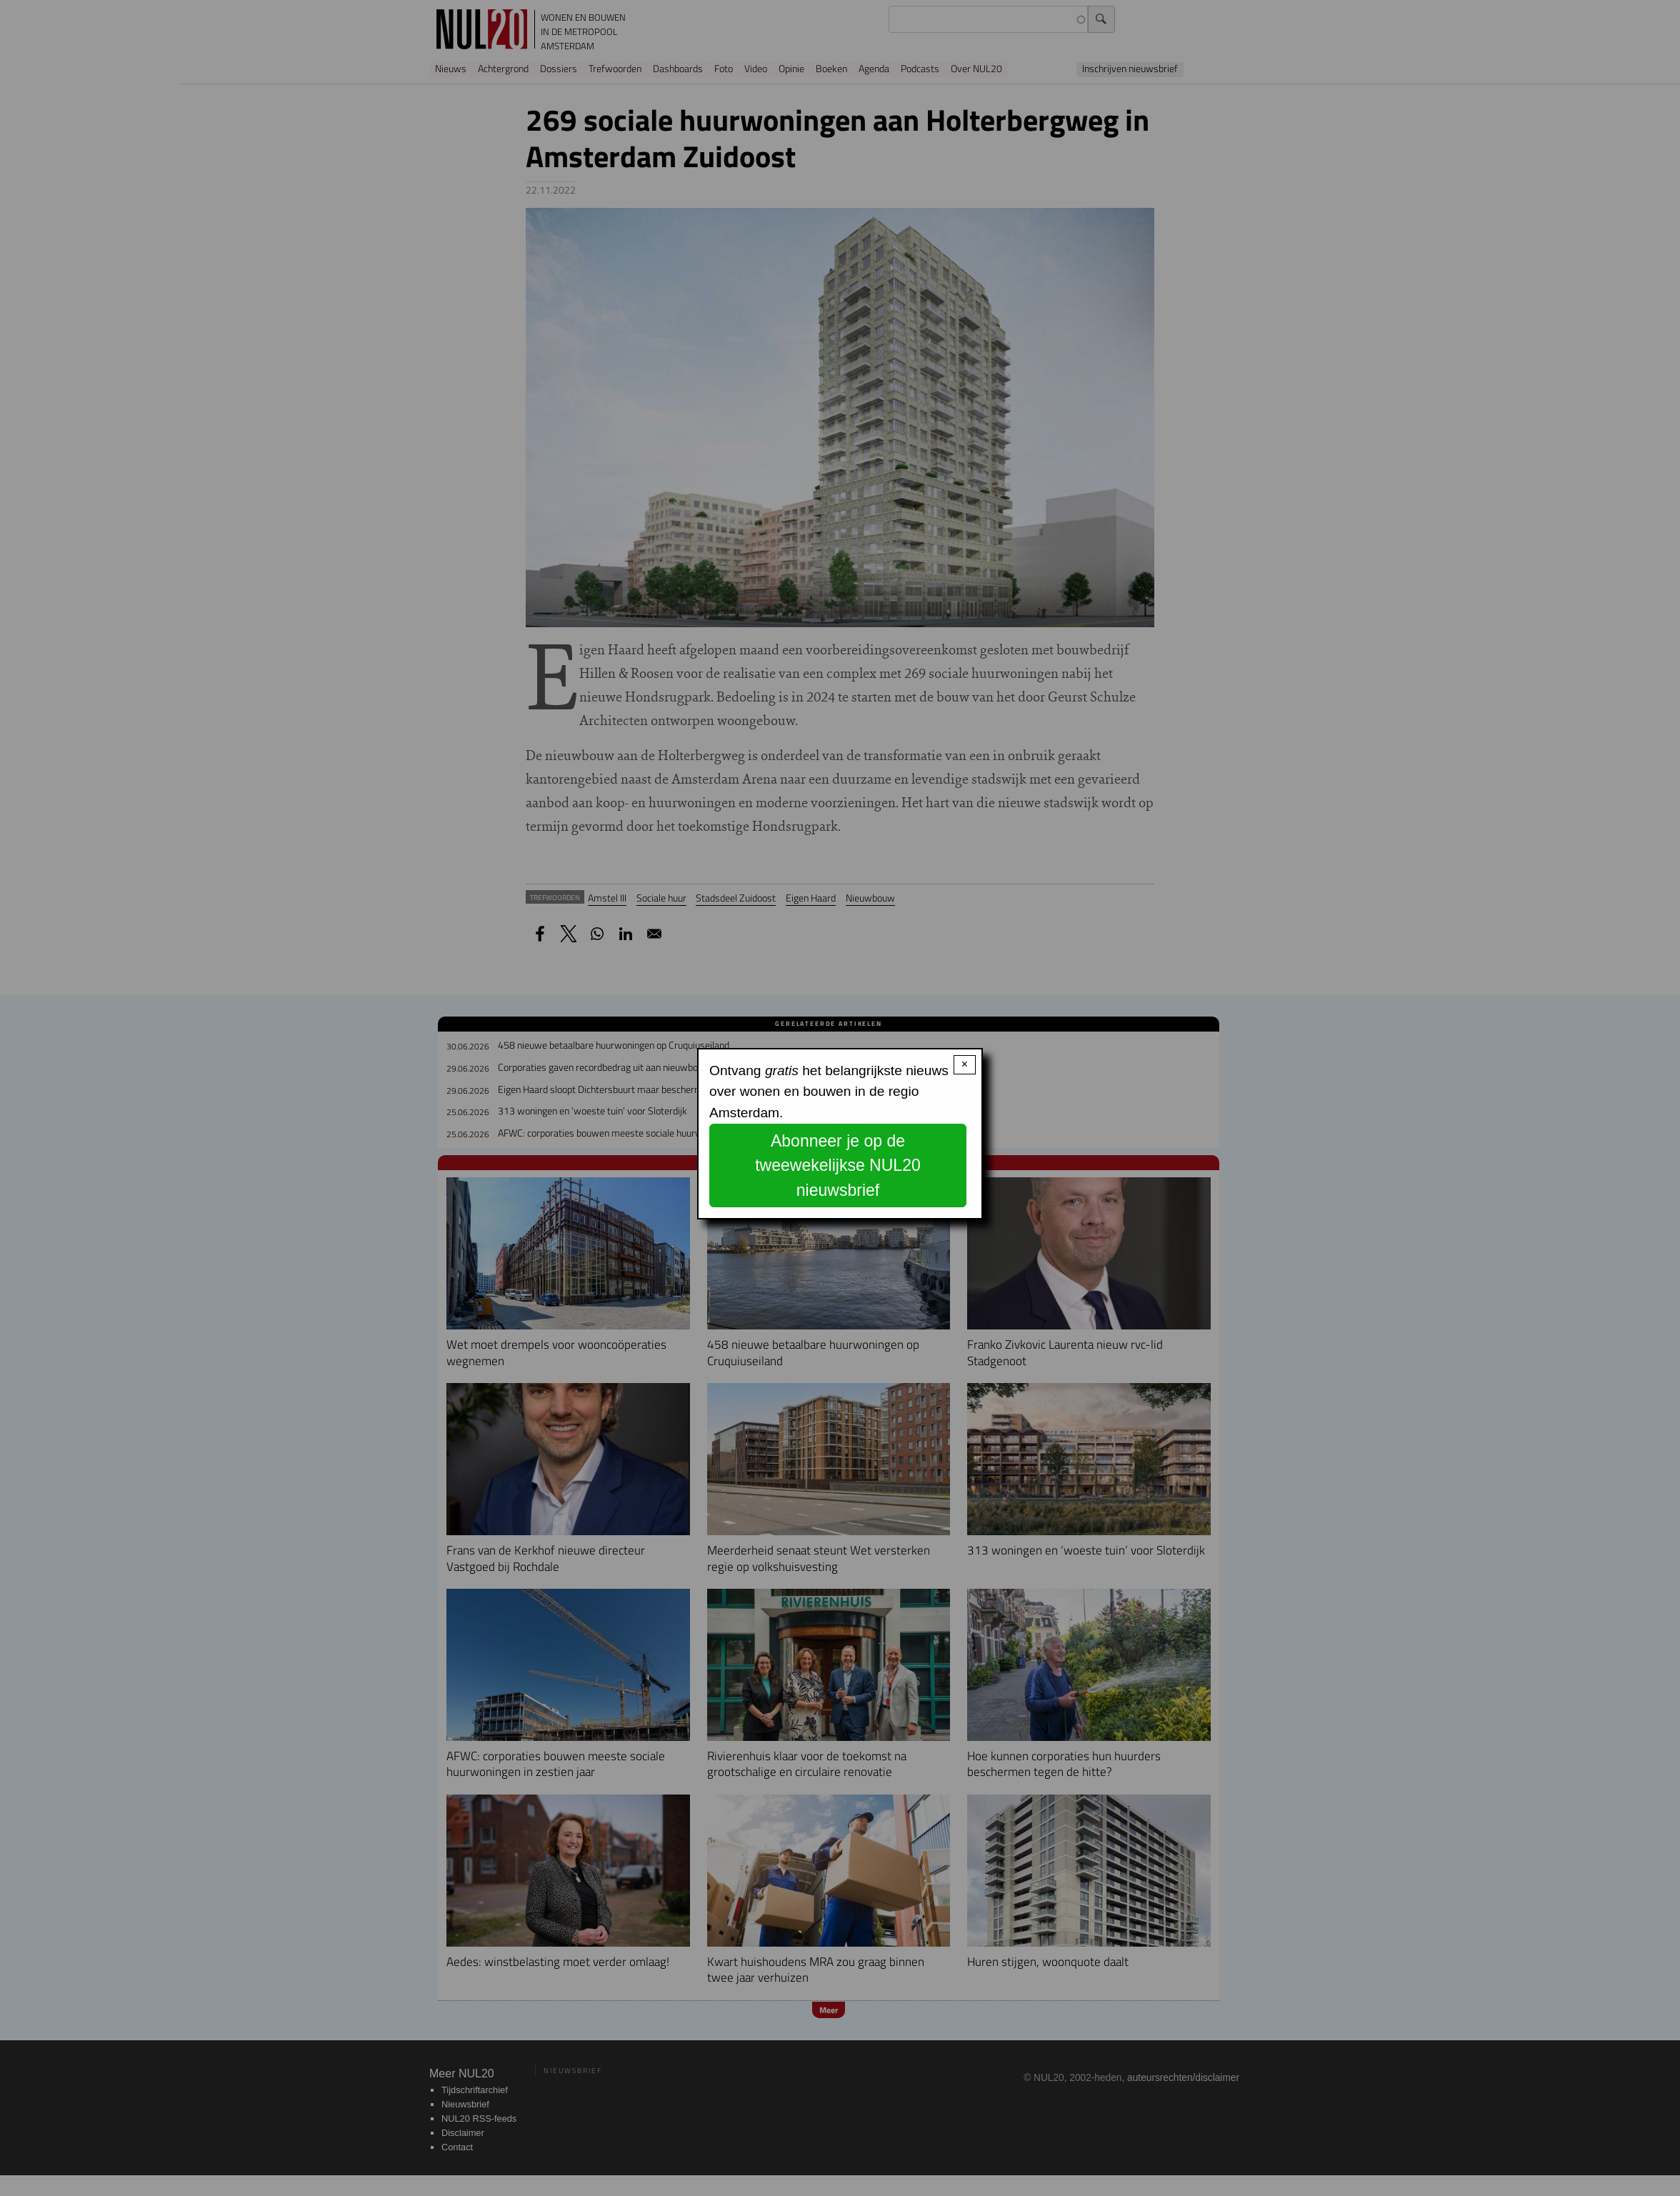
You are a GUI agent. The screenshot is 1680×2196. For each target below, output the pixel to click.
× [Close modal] (964, 1064)
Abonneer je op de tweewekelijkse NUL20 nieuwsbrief (838, 1165)
